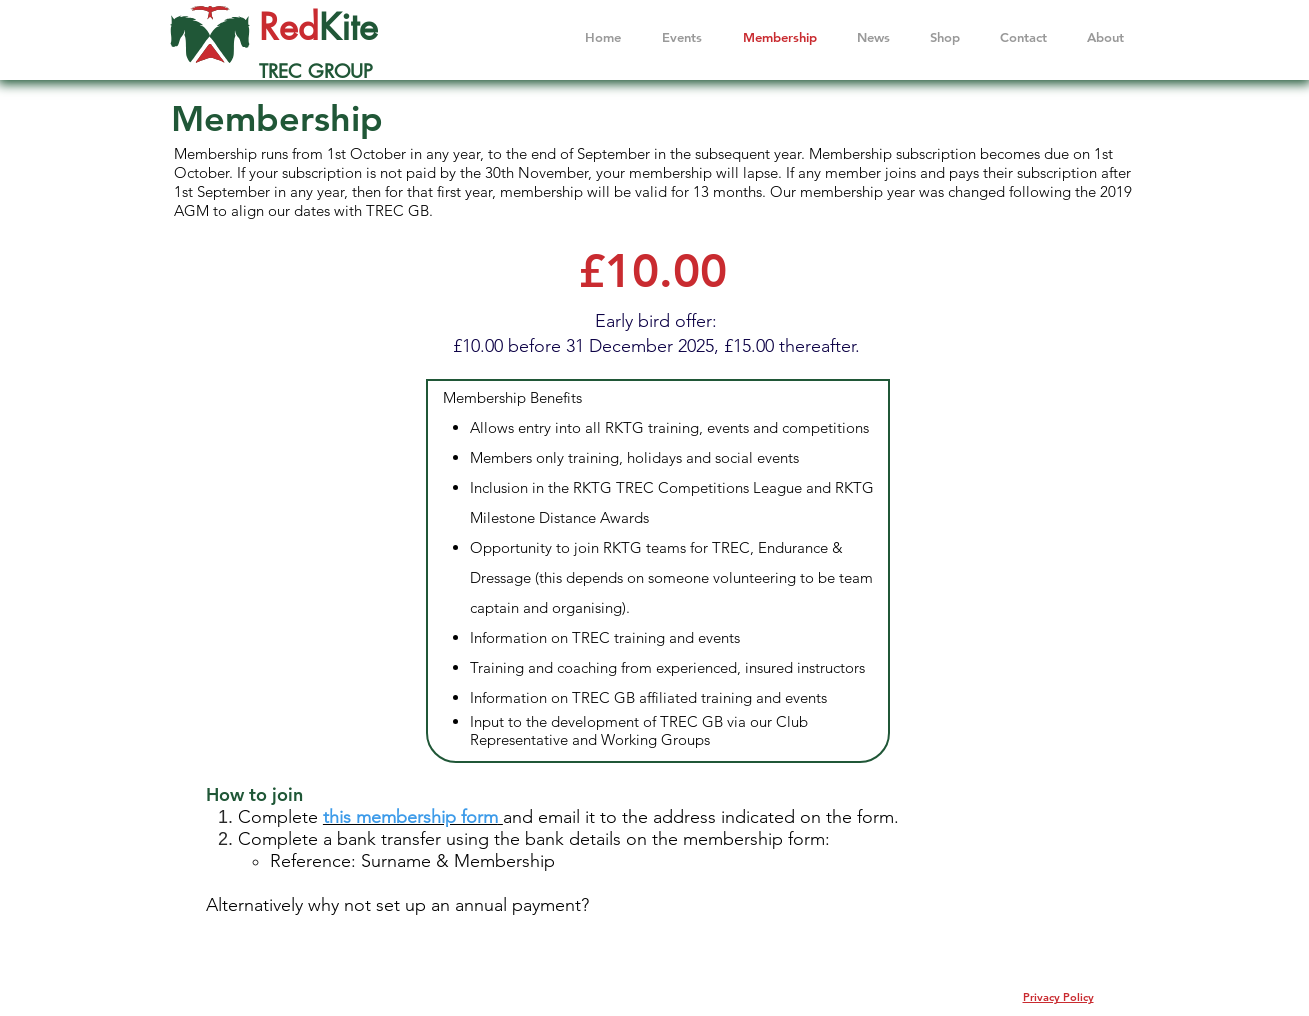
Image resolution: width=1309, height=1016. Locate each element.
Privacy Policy (1058, 997)
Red (289, 27)
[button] (1105, 37)
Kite (348, 27)
